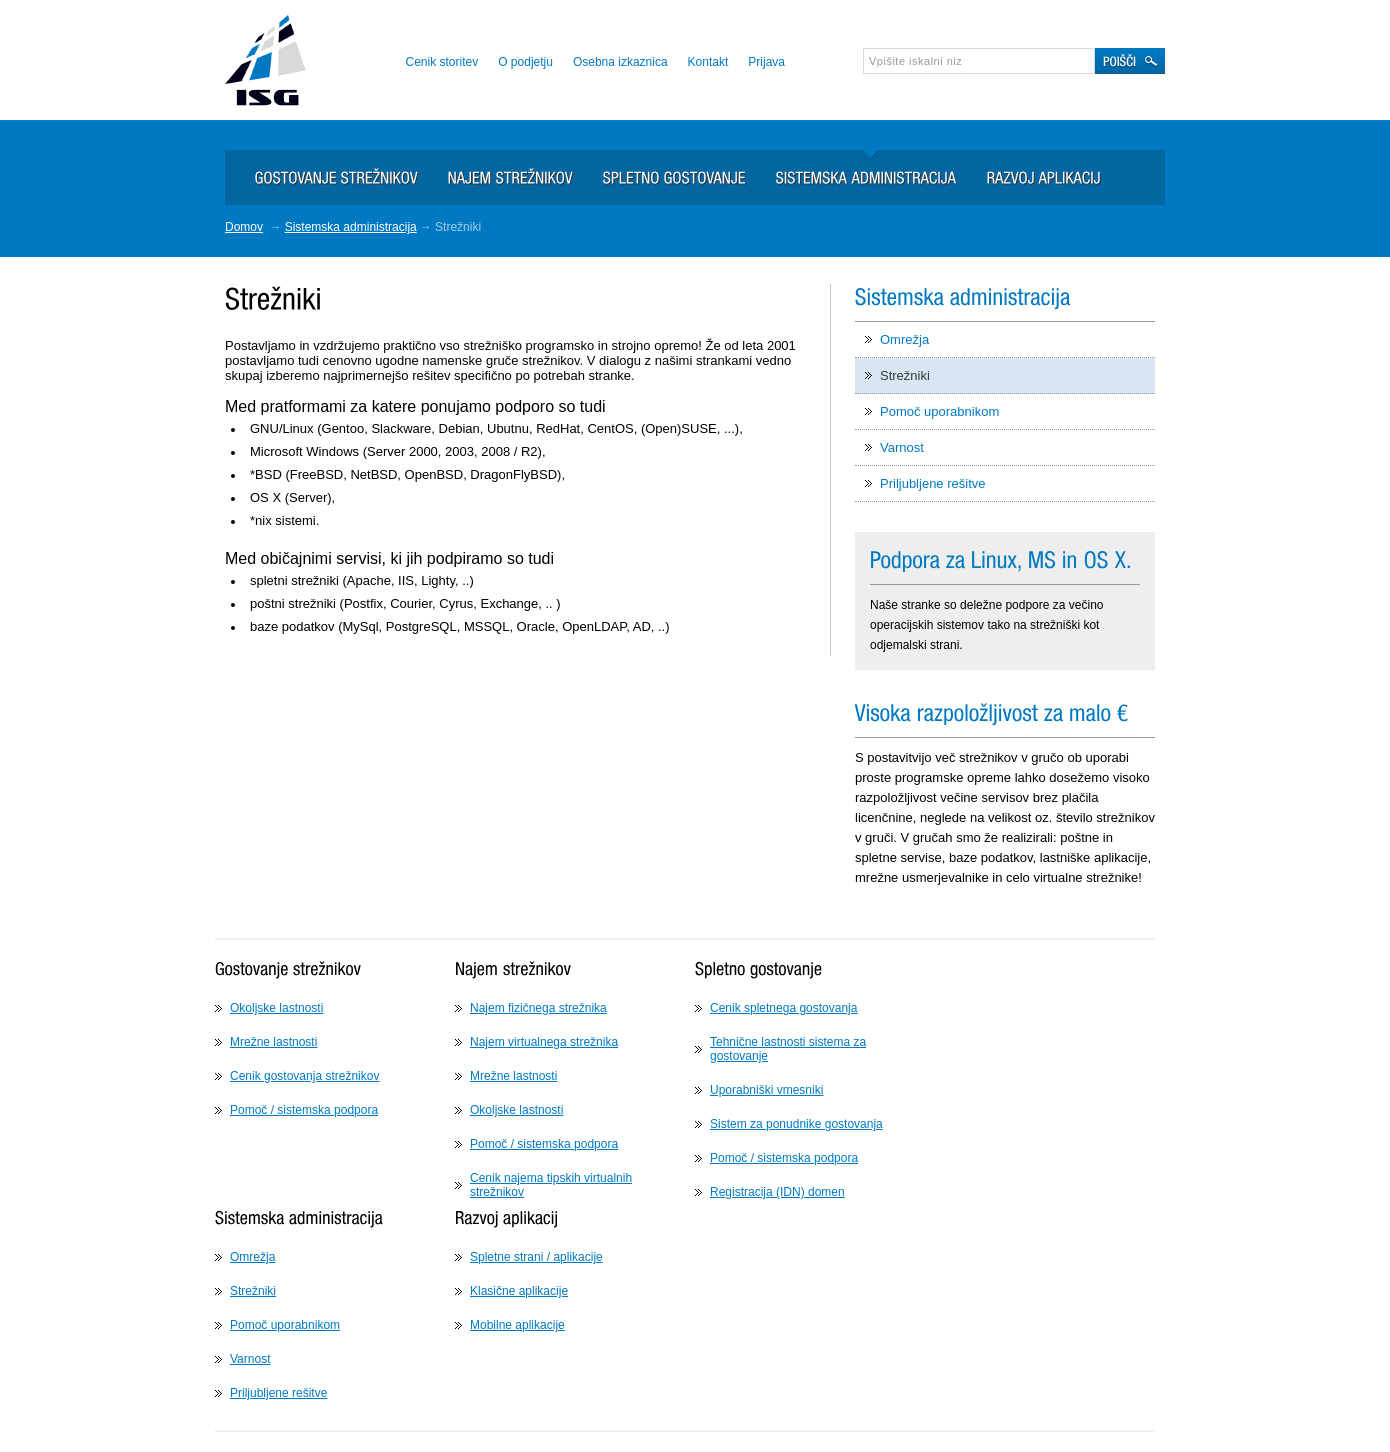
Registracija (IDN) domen (777, 1192)
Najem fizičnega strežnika (538, 1008)
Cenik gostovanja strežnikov (304, 1076)
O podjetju (525, 62)
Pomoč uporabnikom (939, 411)
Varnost (902, 447)
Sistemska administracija (351, 227)
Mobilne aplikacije (517, 1325)
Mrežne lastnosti (273, 1042)
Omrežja (904, 339)
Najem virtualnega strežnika (544, 1042)
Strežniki (905, 375)
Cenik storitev (441, 62)
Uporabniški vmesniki (766, 1090)
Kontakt (708, 62)
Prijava (766, 62)
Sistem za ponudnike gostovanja (796, 1124)
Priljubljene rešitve (933, 483)
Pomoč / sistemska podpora (304, 1110)
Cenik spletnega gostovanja (783, 1008)
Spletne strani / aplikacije (536, 1257)
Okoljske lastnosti (276, 1008)
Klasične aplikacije (519, 1291)
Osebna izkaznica (620, 62)
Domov (244, 227)
